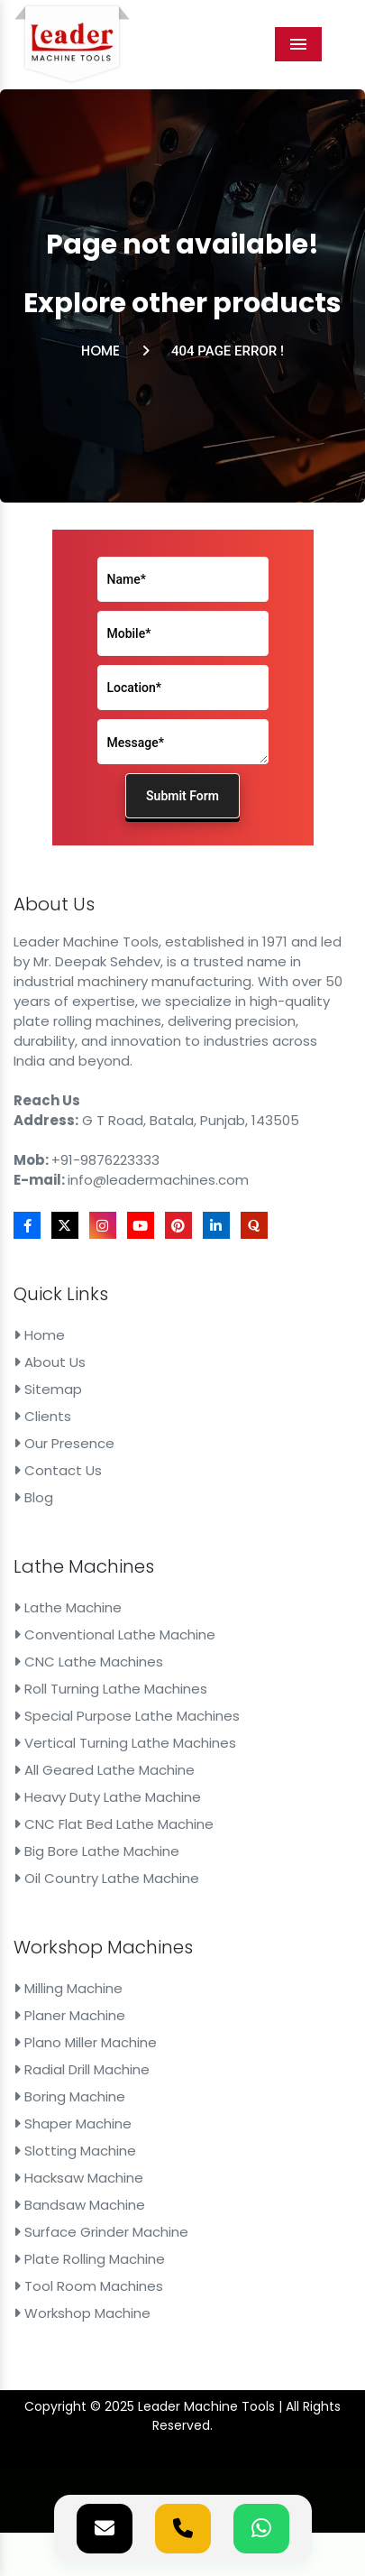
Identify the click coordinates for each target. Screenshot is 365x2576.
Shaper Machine (73, 2123)
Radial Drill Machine (82, 2069)
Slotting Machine (75, 2150)
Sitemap (48, 1389)
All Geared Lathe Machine (104, 1769)
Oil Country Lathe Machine (106, 1878)
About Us (50, 1362)
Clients (42, 1416)
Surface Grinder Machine (101, 2231)
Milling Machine (68, 1988)
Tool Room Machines (88, 2285)
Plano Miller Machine (85, 2042)
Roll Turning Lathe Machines (110, 1688)
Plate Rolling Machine (89, 2258)
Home (100, 350)
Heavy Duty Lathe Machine (107, 1796)
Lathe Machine (68, 1607)
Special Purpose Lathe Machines (127, 1715)
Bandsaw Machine (79, 2204)
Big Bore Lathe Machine (96, 1851)
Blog (33, 1497)
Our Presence (64, 1443)
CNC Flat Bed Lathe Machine (114, 1823)
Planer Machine (69, 2015)
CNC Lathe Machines (88, 1661)
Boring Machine (69, 2096)
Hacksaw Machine (78, 2177)
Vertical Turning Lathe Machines (125, 1742)
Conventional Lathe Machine (114, 1634)
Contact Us (58, 1470)
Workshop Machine (82, 2313)
